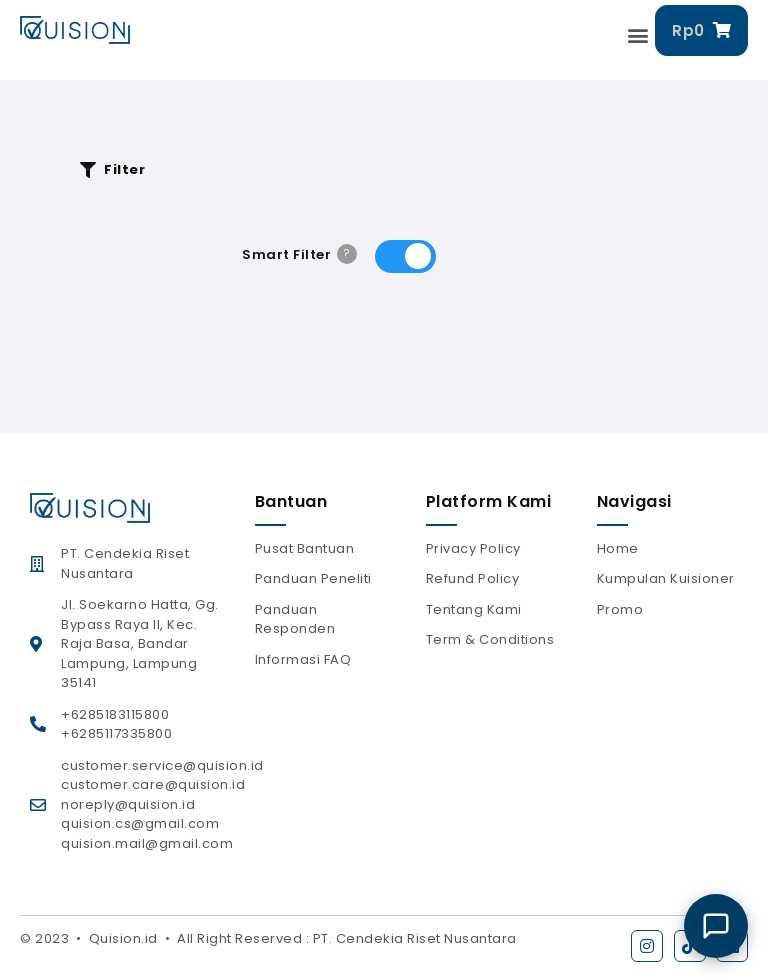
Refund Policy (473, 578)
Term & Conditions (490, 639)
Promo (620, 609)
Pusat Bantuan (305, 548)
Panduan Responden (295, 619)
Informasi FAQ (303, 659)
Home (618, 548)
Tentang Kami (474, 609)
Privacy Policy (473, 548)
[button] (639, 35)
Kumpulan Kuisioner (666, 578)
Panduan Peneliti (313, 578)
